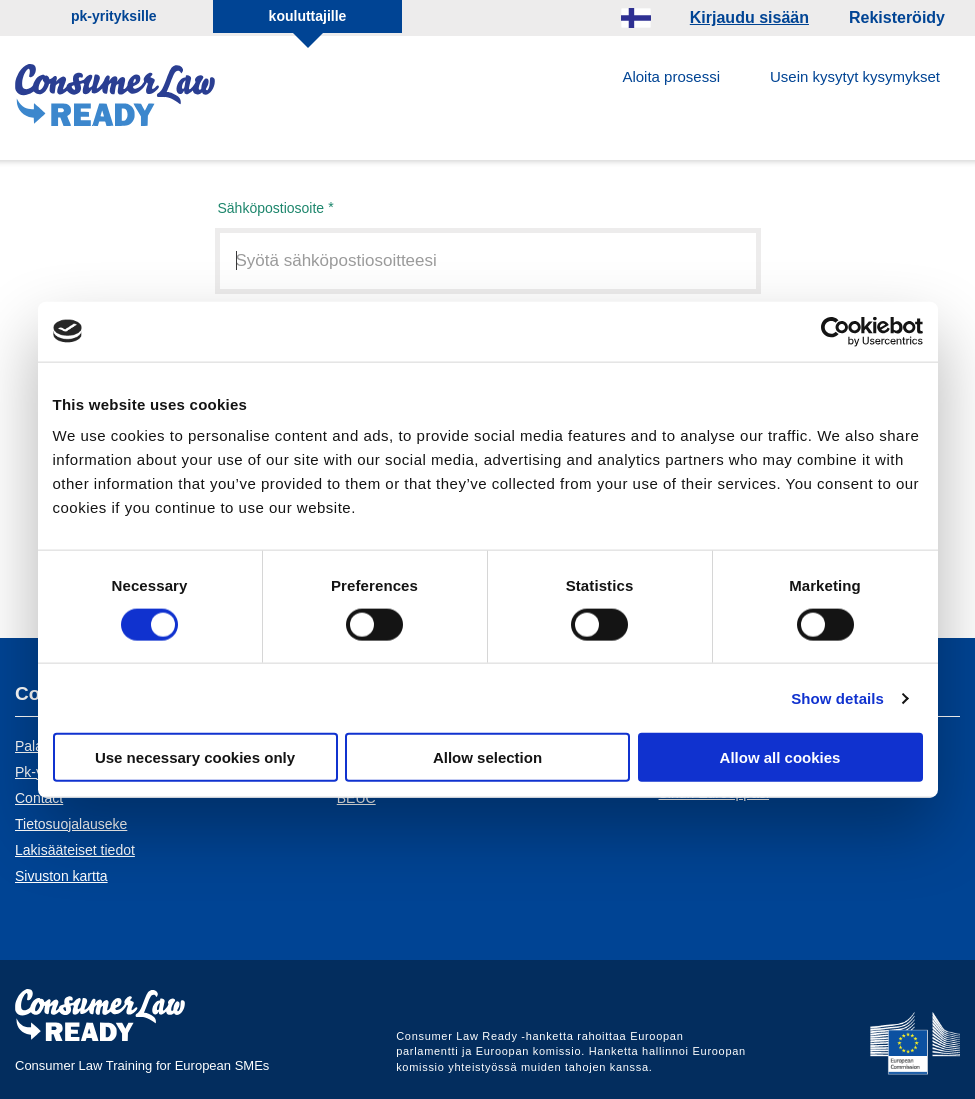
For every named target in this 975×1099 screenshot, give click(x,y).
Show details (837, 697)
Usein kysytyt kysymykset (855, 76)
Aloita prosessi (671, 76)
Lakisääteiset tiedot (75, 850)
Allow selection (487, 757)
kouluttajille (308, 16)
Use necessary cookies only (195, 757)
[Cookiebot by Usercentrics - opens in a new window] (835, 331)
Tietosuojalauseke (71, 824)
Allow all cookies (780, 757)
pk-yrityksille (114, 16)
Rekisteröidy (897, 17)
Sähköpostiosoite (271, 207)
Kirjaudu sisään (749, 17)
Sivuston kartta (61, 876)
